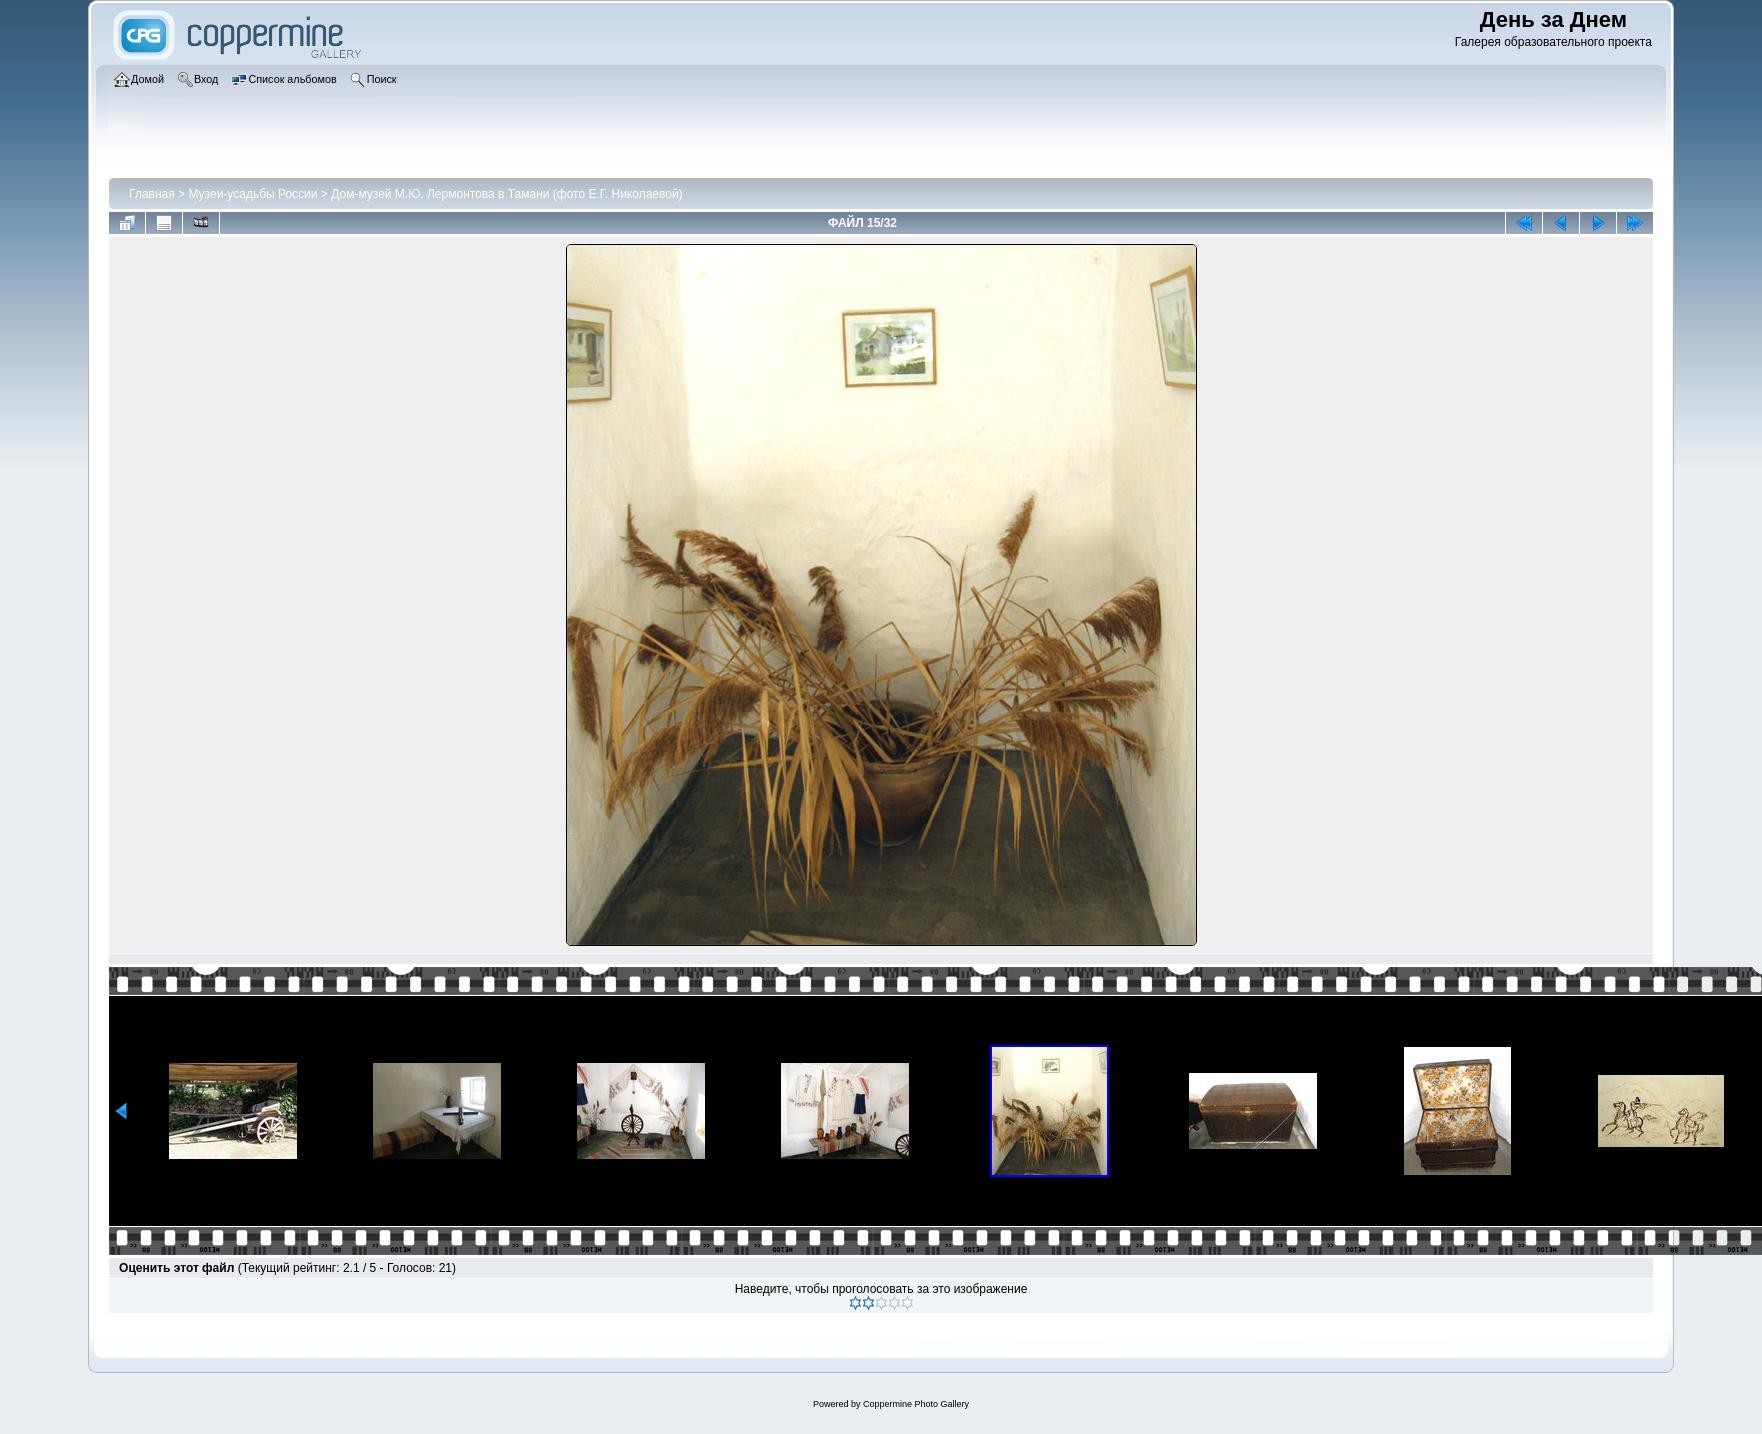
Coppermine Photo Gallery (916, 1404)
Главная (152, 194)
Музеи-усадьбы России (252, 194)
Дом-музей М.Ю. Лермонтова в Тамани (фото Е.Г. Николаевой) (506, 194)
